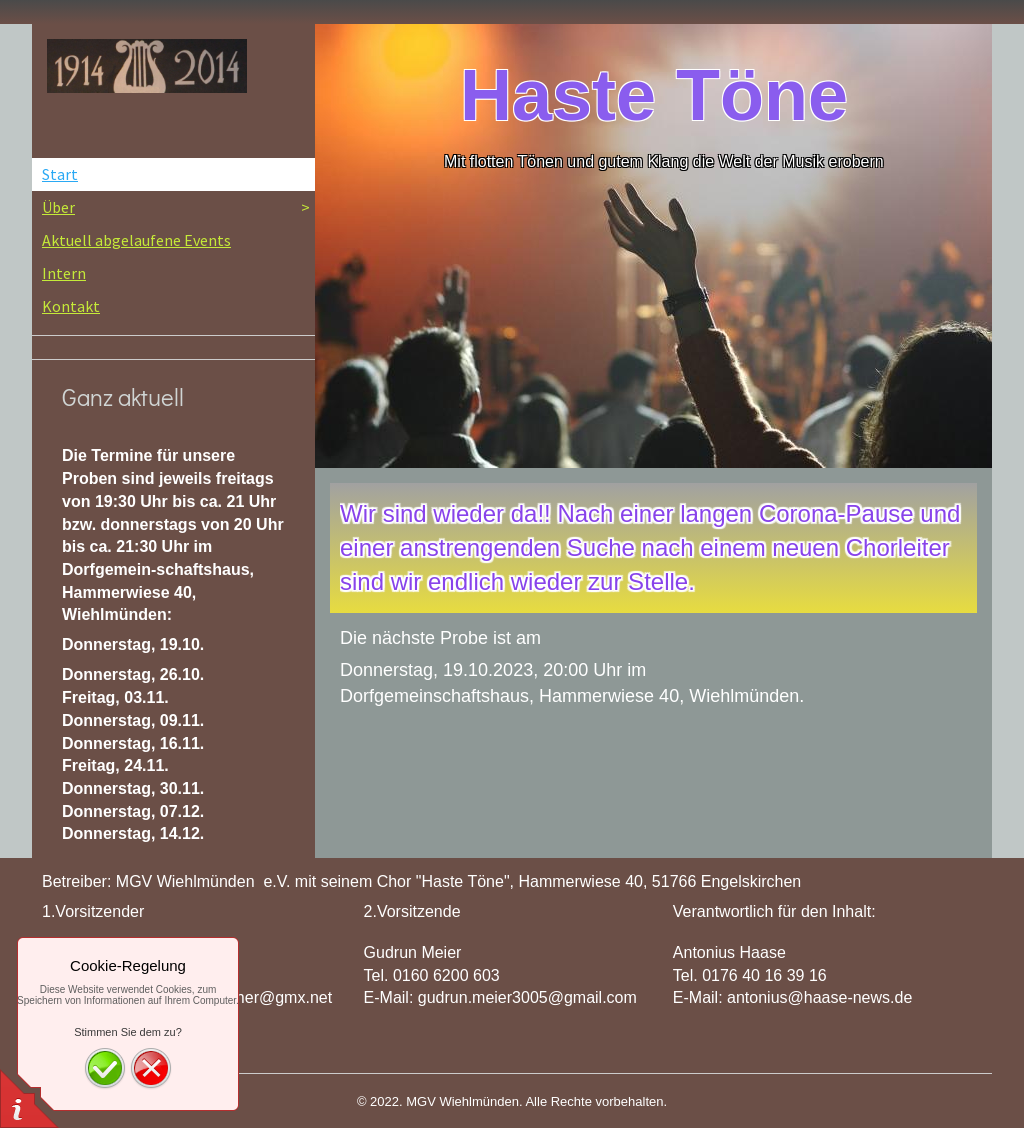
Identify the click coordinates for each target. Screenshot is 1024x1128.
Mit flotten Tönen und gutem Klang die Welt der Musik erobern (664, 161)
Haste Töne (654, 95)
